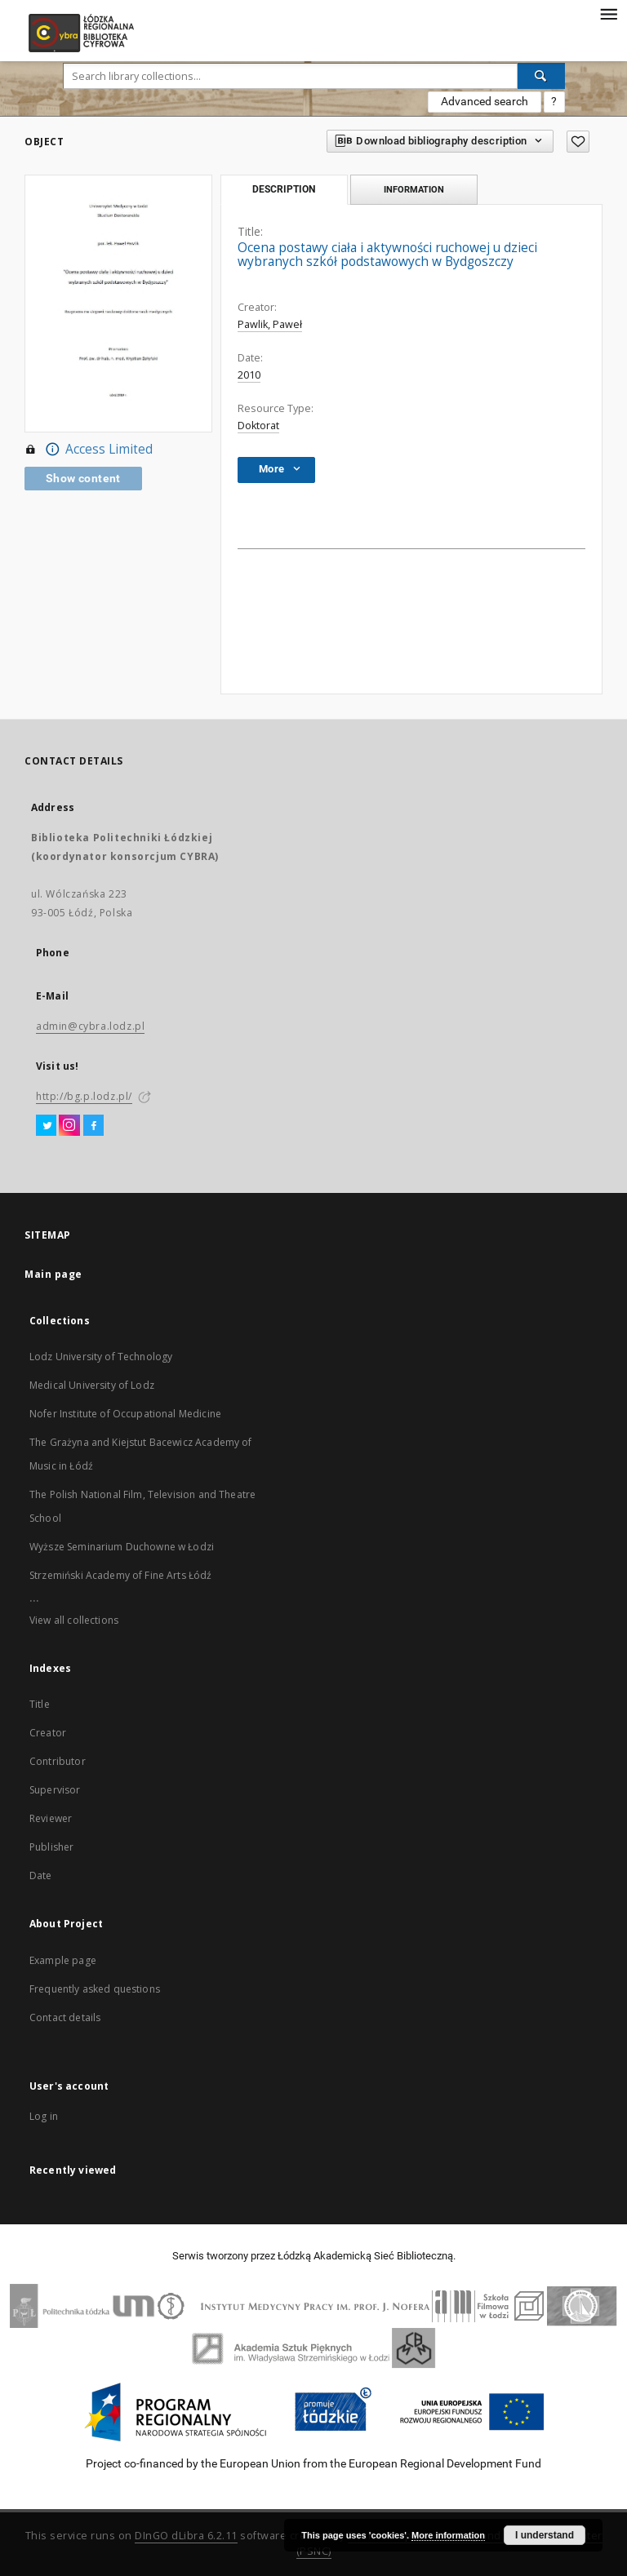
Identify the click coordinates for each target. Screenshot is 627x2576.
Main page (53, 1274)
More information (448, 2535)
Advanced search (484, 101)
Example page (62, 1960)
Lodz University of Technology (100, 1356)
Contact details (64, 2017)
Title (39, 1704)
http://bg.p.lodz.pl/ (84, 1096)
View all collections (73, 1620)
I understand (544, 2535)
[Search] (541, 76)
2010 (249, 375)
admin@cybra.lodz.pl (90, 1026)
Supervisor (55, 1790)
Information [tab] (414, 189)
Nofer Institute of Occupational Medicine (125, 1414)
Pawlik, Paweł (270, 324)
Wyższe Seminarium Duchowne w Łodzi (121, 1547)
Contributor (57, 1761)
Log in (43, 2116)
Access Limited (88, 450)
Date (40, 1875)
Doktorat (258, 425)
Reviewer (50, 1818)
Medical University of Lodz (91, 1385)
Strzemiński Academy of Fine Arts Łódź (120, 1575)
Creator (47, 1733)
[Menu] (608, 13)
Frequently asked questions (94, 1989)
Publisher (51, 1847)
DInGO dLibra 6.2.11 (186, 2536)
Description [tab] (283, 189)
